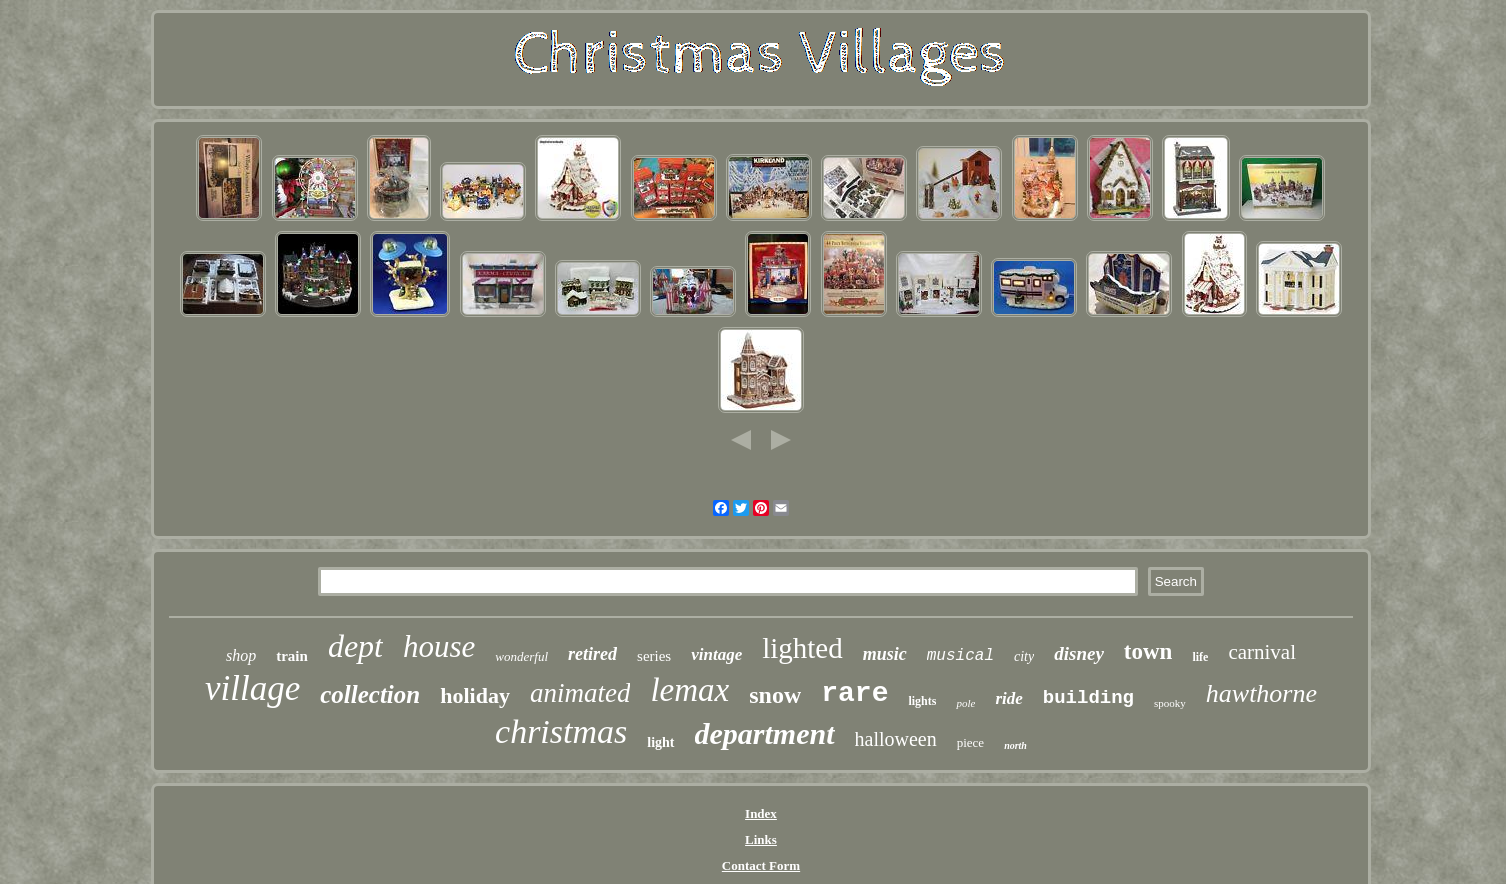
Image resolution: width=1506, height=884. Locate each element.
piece (970, 742)
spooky (1170, 703)
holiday (475, 695)
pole (965, 703)
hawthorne (1261, 693)
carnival (1262, 652)
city (1024, 656)
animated (580, 693)
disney (1079, 653)
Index (761, 813)
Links (761, 839)
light (660, 742)
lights (922, 701)
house (439, 646)
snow (775, 695)
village (252, 688)
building (1088, 698)
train (292, 656)
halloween (896, 739)
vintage (716, 654)
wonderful (521, 656)
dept (355, 646)
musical (960, 656)
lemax (689, 690)
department (765, 733)
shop (241, 655)
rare (854, 693)
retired (592, 654)
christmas (561, 731)
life (1200, 657)
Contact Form (761, 865)
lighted (802, 648)
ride (1008, 698)
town (1148, 651)
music (885, 654)
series (654, 656)
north (1015, 745)
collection (370, 694)
